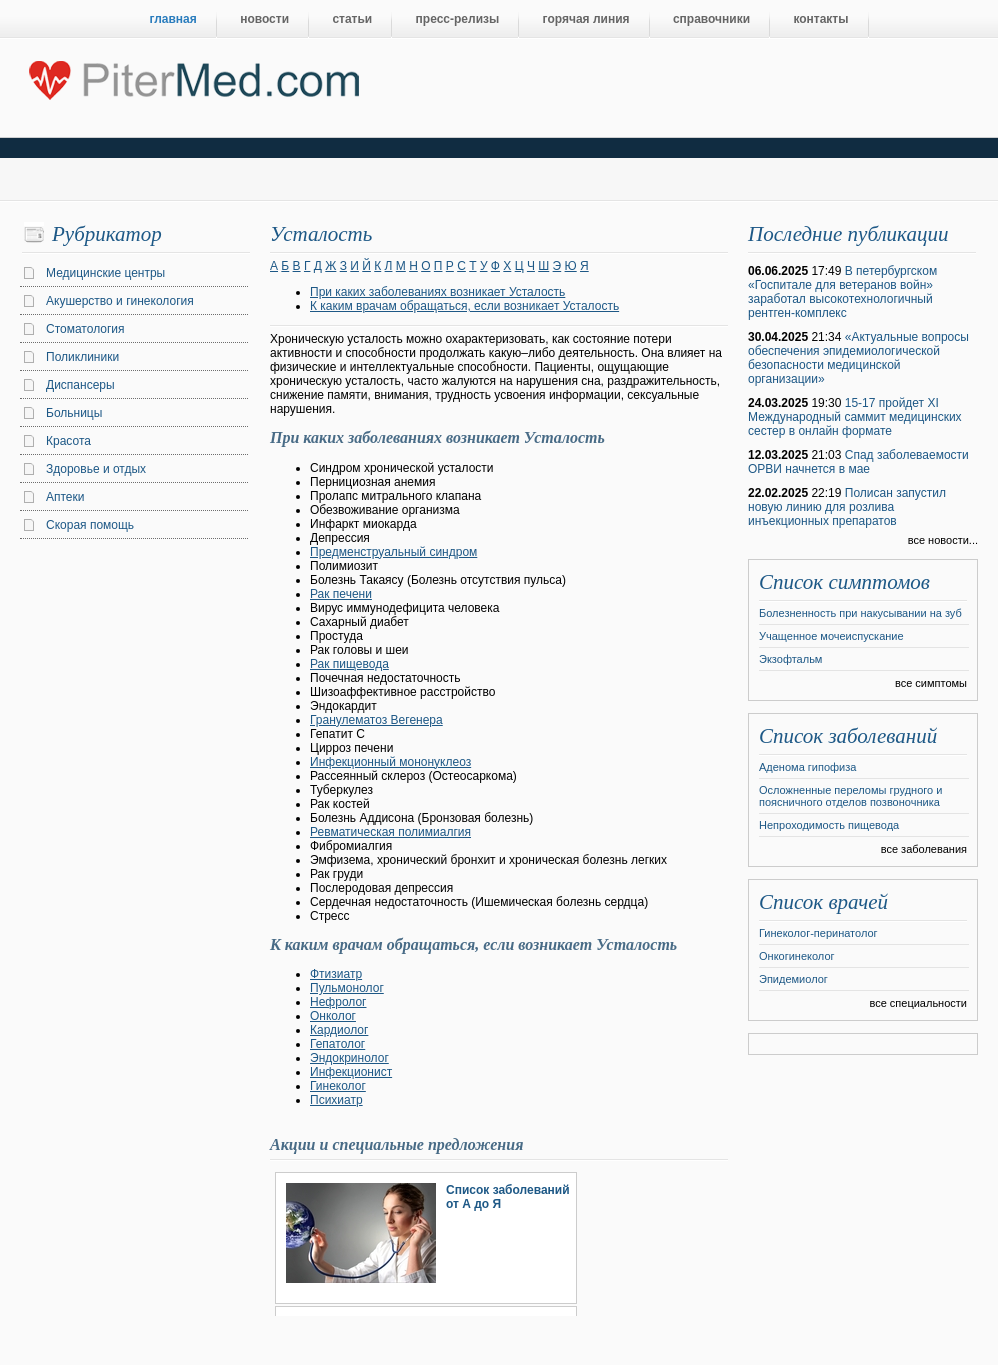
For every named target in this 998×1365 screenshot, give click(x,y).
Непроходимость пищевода (829, 825)
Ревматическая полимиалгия (390, 832)
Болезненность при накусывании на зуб (860, 613)
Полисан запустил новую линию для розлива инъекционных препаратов (847, 507)
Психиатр (336, 1100)
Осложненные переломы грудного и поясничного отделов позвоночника (850, 796)
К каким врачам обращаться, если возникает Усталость (464, 306)
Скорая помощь (90, 525)
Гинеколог (338, 1086)
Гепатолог (337, 1044)
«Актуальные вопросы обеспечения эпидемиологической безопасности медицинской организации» (858, 358)
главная (173, 19)
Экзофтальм (790, 659)
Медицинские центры (105, 273)
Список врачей (823, 902)
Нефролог (338, 1002)
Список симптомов (844, 582)
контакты (820, 19)
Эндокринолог (349, 1058)
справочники (711, 19)
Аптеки (65, 497)
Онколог (333, 1016)
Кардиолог (339, 1030)
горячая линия (586, 19)
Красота (68, 441)
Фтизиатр (336, 974)
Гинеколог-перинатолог (818, 933)
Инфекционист (351, 1072)
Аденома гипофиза (807, 767)
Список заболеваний (848, 736)
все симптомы (931, 683)
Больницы (74, 413)
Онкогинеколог (797, 956)
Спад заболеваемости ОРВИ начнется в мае (858, 462)
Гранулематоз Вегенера (376, 720)
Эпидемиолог (793, 979)
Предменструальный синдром (393, 552)
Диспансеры (80, 385)
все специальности (918, 1003)
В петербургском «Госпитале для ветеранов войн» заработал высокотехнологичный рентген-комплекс (842, 292)
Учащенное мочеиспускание (831, 636)
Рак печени (341, 594)
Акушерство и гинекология (120, 301)
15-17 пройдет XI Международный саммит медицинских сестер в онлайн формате (855, 417)
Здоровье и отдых (96, 469)
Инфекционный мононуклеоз (390, 762)
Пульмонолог (347, 988)
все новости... (943, 540)
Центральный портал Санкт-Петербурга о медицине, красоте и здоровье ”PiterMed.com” (192, 76)
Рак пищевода (349, 664)
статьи (352, 19)
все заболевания (924, 849)
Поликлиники (82, 357)
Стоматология (85, 329)
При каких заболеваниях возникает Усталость (437, 292)
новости (264, 19)
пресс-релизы (458, 19)
